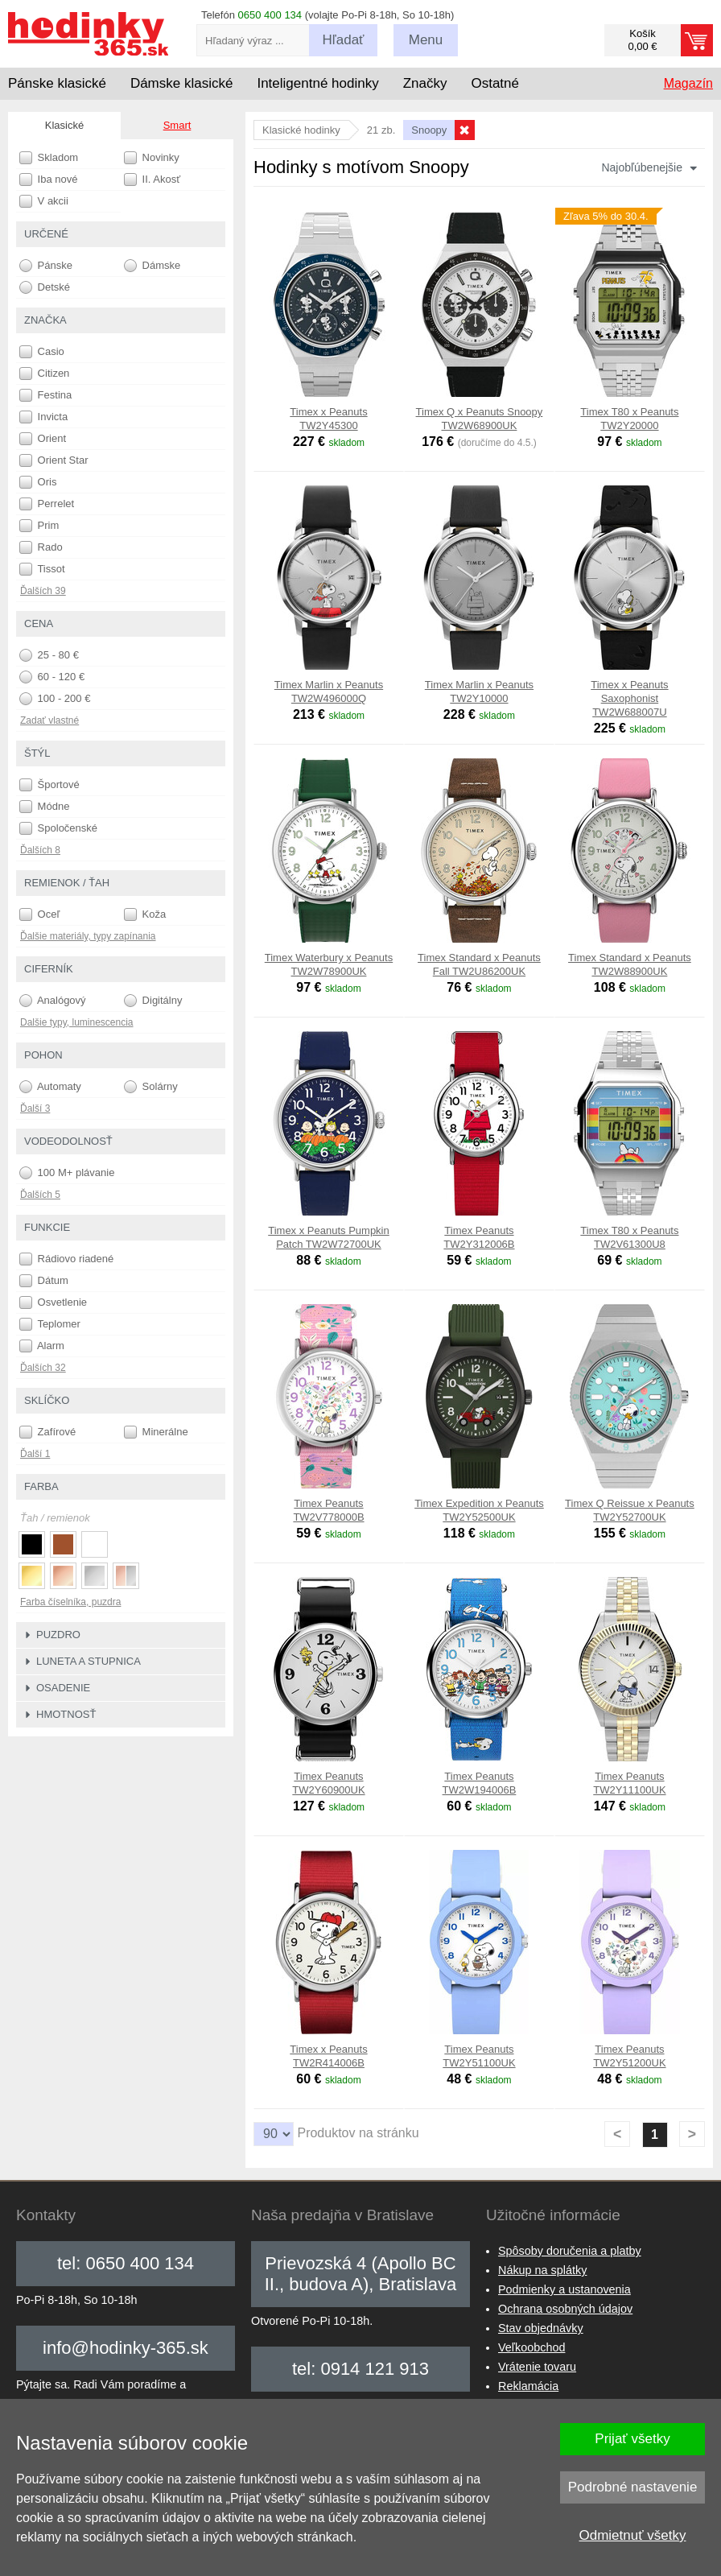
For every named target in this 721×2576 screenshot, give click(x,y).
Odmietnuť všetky (632, 2535)
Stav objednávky (540, 2328)
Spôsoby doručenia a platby (569, 2250)
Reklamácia (528, 2386)
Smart (177, 125)
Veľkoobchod (531, 2347)
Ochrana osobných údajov (565, 2308)
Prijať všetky (632, 2438)
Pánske (45, 265)
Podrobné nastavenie (633, 2487)
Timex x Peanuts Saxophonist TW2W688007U (629, 698)
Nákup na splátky (542, 2270)
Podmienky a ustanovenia (564, 2289)
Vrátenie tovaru (537, 2366)
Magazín (688, 83)
